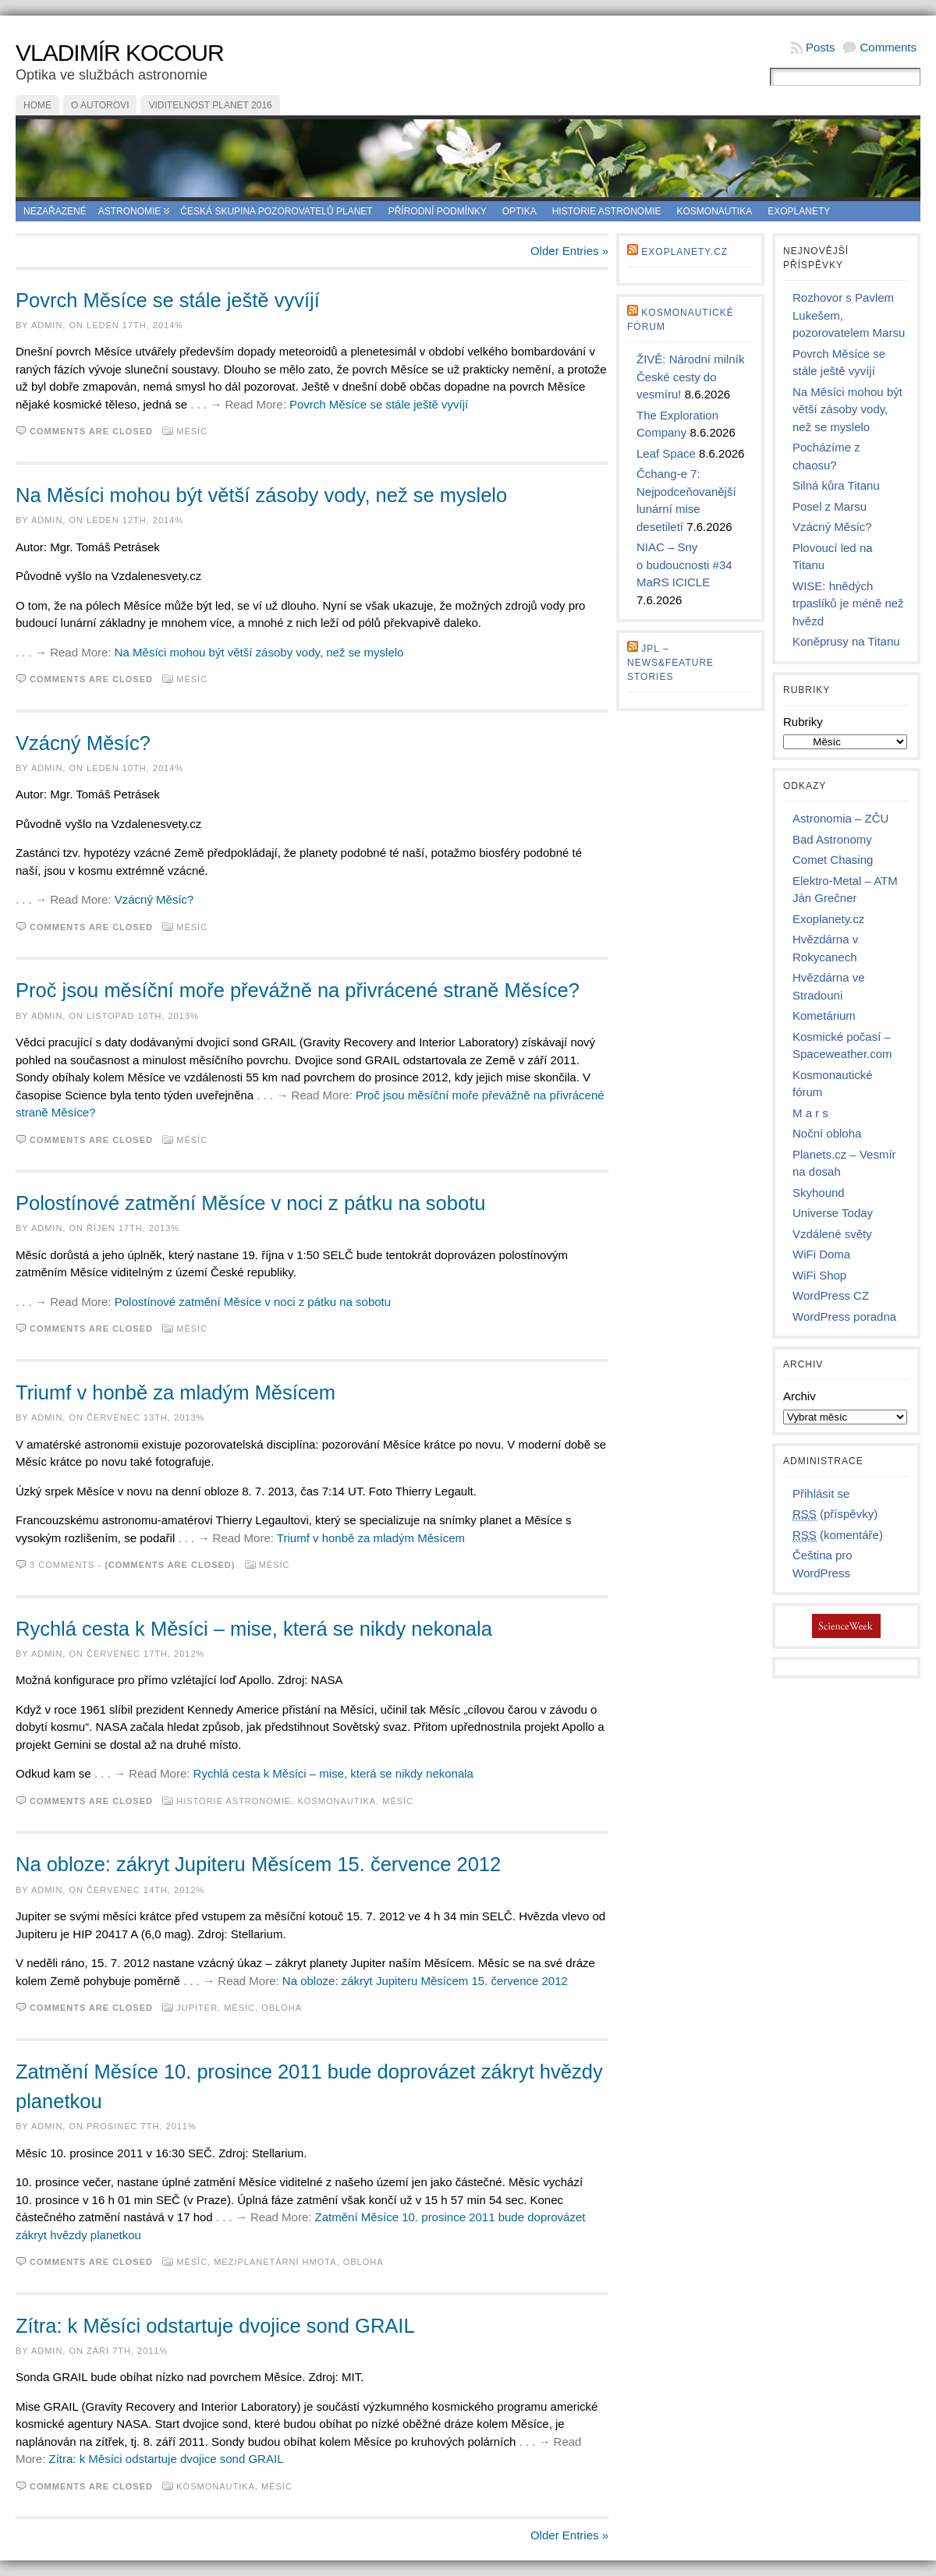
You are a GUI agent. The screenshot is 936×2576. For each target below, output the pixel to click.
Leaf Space (666, 453)
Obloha (281, 2007)
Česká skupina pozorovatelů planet (276, 211)
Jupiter (197, 2007)
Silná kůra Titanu (836, 485)
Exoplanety (799, 211)
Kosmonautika (715, 211)
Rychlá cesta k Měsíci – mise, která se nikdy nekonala (254, 1629)
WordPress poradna (844, 1316)
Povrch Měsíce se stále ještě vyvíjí (168, 300)
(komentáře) (837, 1535)
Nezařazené (55, 211)
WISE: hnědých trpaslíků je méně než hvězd (848, 603)
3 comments (62, 1564)
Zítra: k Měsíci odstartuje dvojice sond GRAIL (215, 2326)
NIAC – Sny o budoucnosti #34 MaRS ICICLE (684, 564)
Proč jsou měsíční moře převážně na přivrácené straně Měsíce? (298, 990)
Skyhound (818, 1192)
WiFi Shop (819, 1275)
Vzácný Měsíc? (83, 743)
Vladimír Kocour (120, 52)
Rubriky (803, 721)
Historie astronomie (606, 211)
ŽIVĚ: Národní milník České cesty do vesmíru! (690, 376)
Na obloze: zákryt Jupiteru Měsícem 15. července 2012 (258, 1864)
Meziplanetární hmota (275, 2261)
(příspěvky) (835, 1514)
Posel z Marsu (829, 506)
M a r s (810, 1113)
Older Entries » (569, 250)
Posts (820, 47)
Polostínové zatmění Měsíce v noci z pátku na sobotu (250, 1203)
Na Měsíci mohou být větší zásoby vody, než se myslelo (261, 495)
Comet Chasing (832, 859)
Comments (888, 47)
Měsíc (191, 431)
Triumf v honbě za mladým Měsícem (175, 1392)
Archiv (799, 1396)
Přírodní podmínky (437, 211)
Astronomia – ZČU (840, 818)
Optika (519, 211)
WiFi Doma (821, 1254)
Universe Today (832, 1212)
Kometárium (824, 1015)
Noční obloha (826, 1133)
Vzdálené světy (832, 1233)
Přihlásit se (820, 1493)
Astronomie (129, 211)
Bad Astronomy (832, 839)
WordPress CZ (830, 1295)
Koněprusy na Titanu (846, 641)
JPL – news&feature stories (670, 662)
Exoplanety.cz (684, 251)
